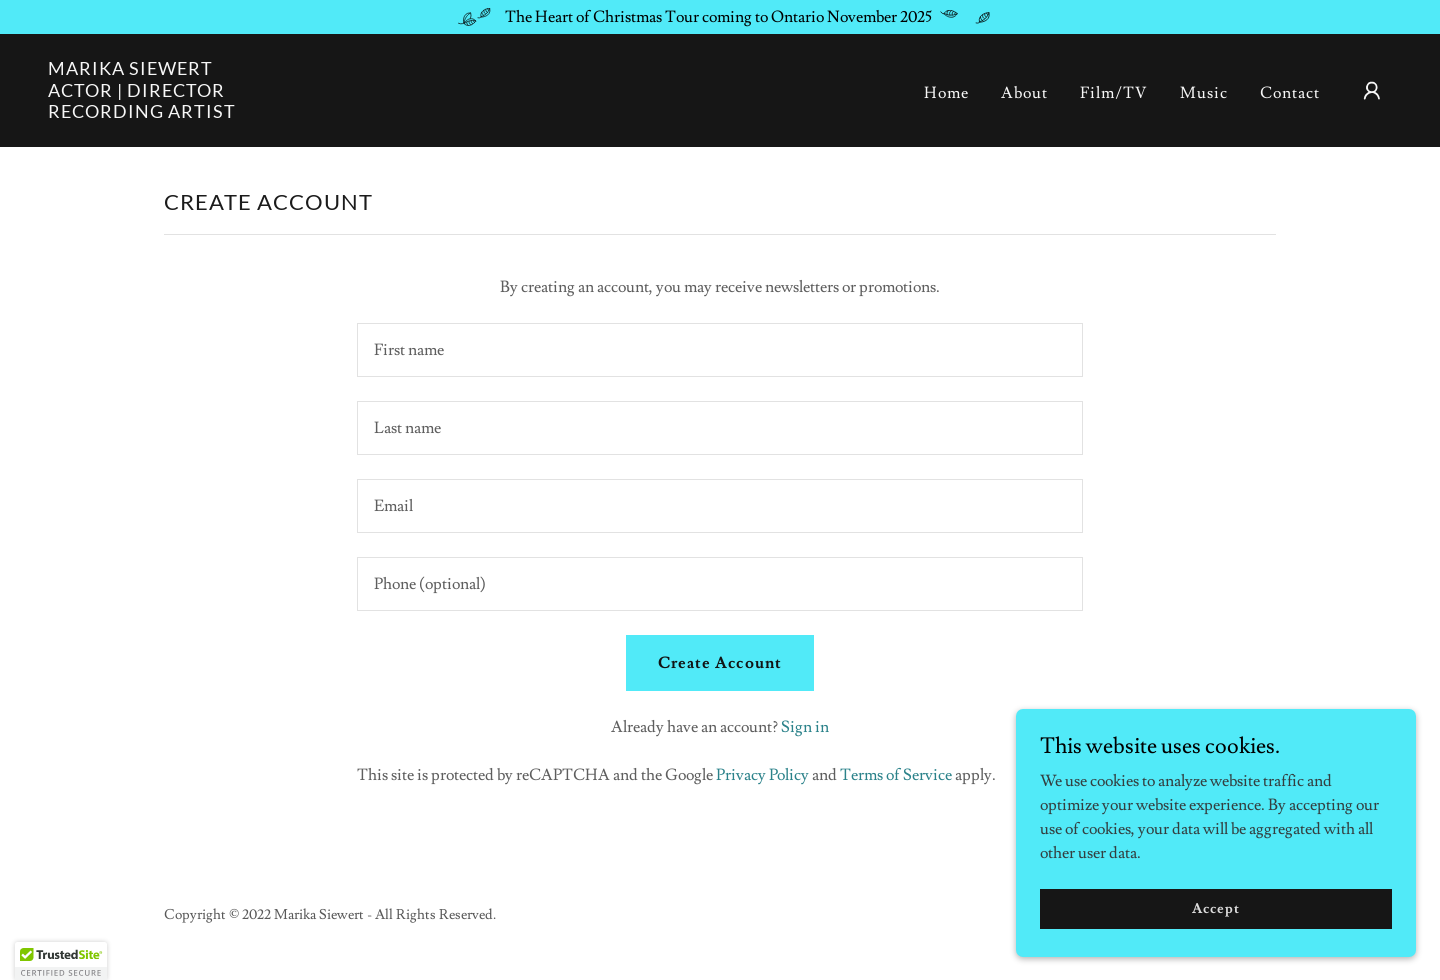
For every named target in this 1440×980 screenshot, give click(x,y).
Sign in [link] (805, 727)
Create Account (719, 663)
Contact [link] (1290, 93)
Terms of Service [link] (896, 775)
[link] (142, 113)
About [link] (1024, 93)
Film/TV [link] (1114, 93)
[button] (1372, 91)
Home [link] (946, 93)
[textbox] (719, 350)
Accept (1215, 908)
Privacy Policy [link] (762, 775)
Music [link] (1204, 93)
